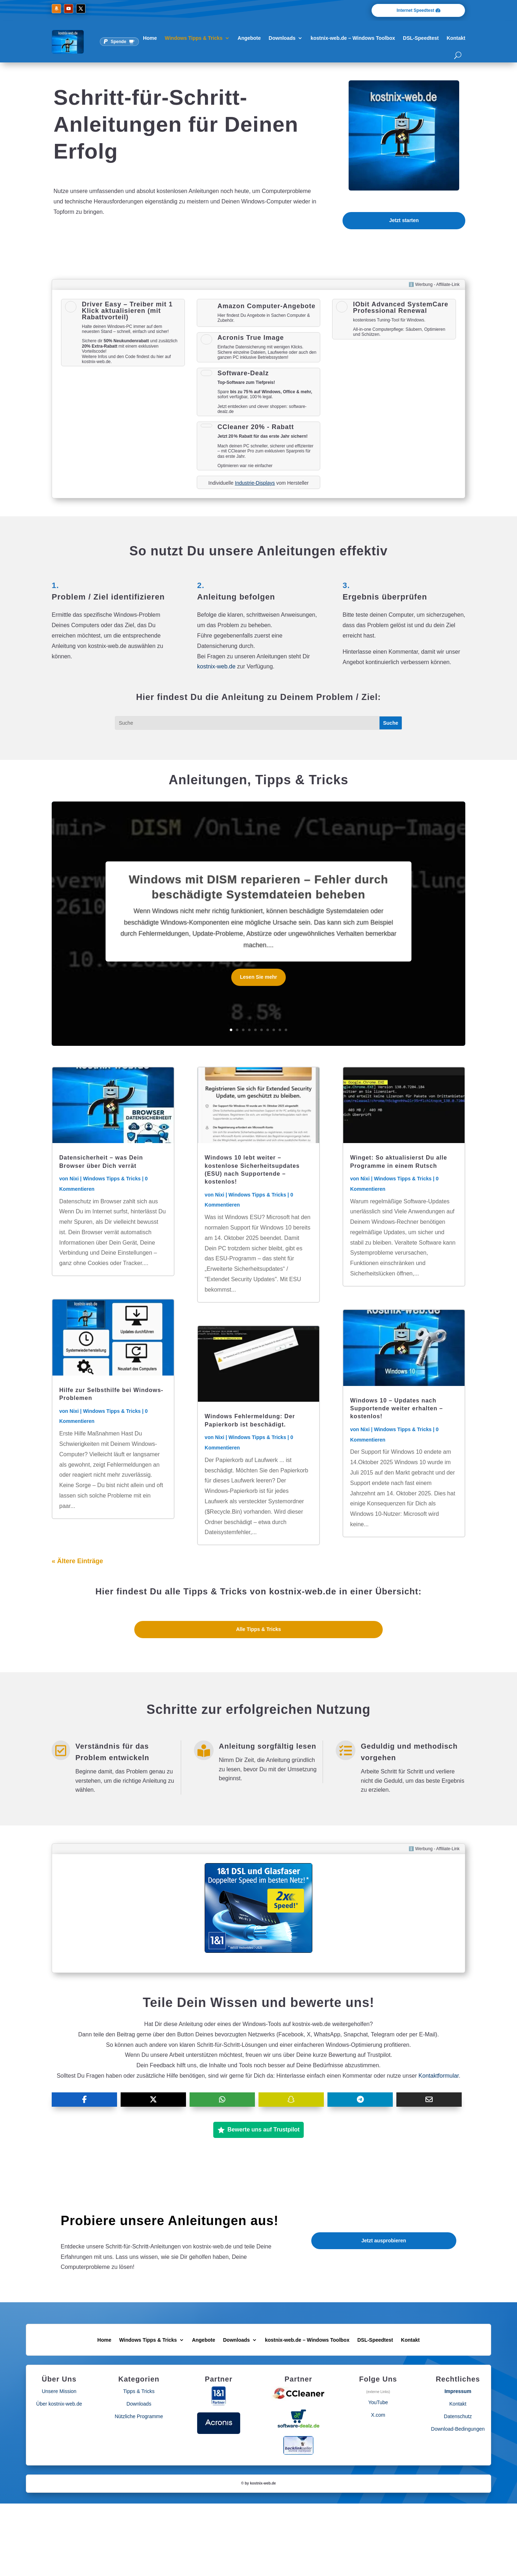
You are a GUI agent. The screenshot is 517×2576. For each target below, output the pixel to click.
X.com (378, 2415)
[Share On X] (153, 2099)
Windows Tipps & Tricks (194, 38)
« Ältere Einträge (77, 1561)
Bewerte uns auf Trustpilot (259, 2130)
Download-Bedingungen (458, 2429)
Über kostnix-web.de (59, 2404)
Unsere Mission (59, 2391)
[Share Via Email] (429, 2099)
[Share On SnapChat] (291, 2099)
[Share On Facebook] (84, 2099)
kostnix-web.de (216, 666)
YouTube (378, 2402)
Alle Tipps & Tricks (258, 1629)
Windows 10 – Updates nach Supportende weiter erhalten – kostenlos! (396, 1408)
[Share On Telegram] (360, 2099)
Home (150, 38)
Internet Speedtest (415, 10)
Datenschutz (458, 2416)
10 (286, 1030)
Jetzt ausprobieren (384, 2240)
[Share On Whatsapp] (222, 2099)
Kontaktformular (439, 2076)
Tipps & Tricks (138, 2391)
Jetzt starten (404, 220)
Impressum (457, 2391)
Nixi (74, 1178)
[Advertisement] (123, 422)
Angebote (249, 38)
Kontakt (456, 38)
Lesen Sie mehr (258, 980)
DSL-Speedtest (421, 38)
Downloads (282, 38)
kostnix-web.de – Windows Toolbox (353, 38)
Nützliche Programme (139, 2416)
